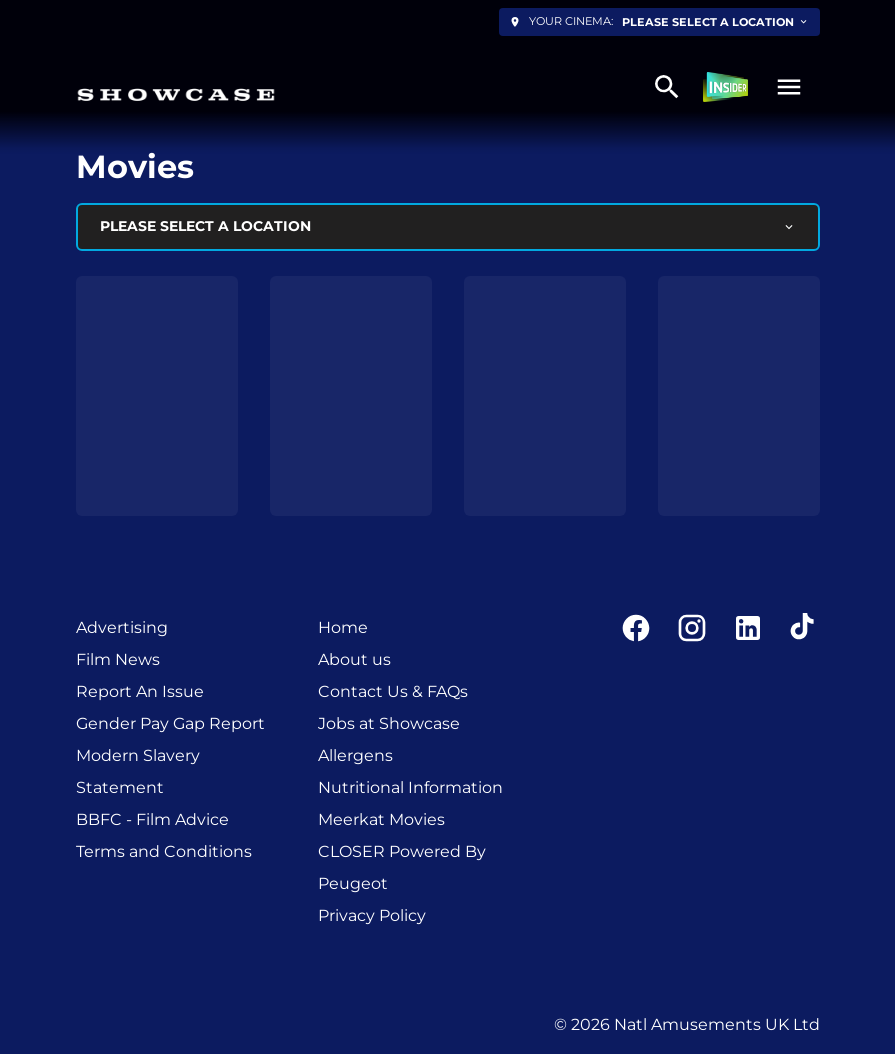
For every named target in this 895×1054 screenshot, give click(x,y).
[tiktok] (804, 628)
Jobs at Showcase (389, 723)
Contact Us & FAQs (393, 691)
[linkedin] (748, 628)
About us (354, 659)
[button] (789, 87)
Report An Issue (140, 691)
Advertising (122, 627)
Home (343, 627)
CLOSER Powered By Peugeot (402, 867)
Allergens (355, 755)
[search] (667, 87)
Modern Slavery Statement (138, 771)
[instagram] (692, 628)
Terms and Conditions (164, 851)
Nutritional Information (410, 787)
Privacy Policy (372, 915)
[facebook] (636, 628)
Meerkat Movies (381, 819)
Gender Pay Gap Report (170, 723)
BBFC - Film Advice (152, 819)
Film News (118, 659)
